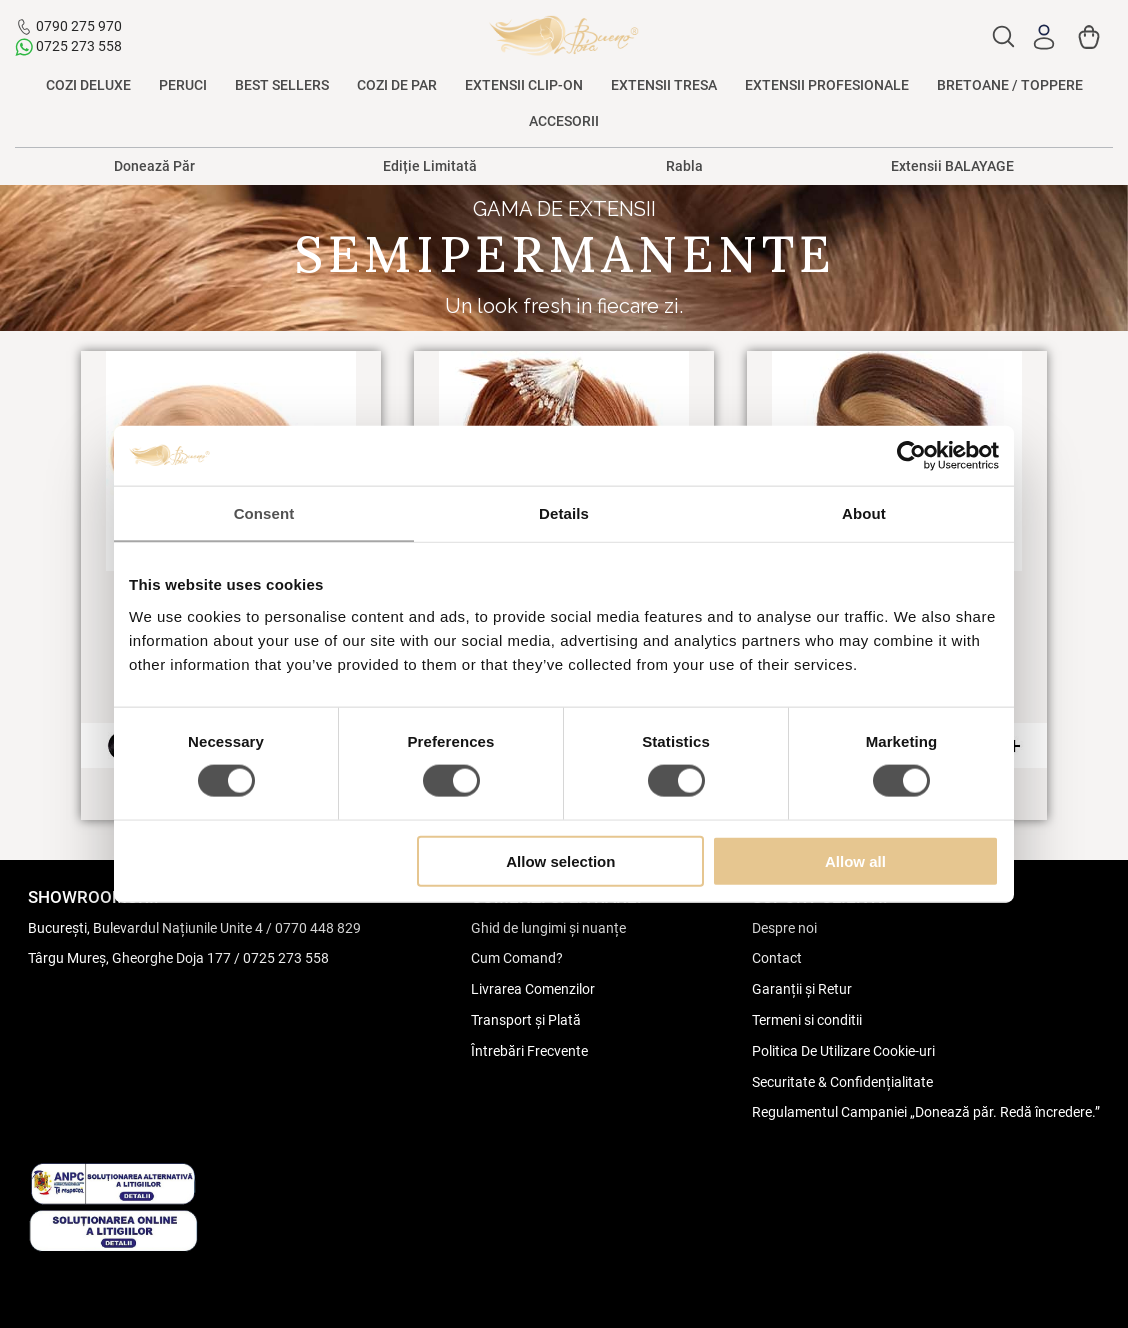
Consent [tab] (264, 513)
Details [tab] (564, 513)
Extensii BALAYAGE (952, 166)
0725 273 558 (79, 46)
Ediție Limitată (430, 166)
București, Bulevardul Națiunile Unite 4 (145, 928)
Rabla (684, 166)
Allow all (855, 860)
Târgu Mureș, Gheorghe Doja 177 (129, 958)
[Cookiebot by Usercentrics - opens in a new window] (911, 456)
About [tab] (864, 513)
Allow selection (560, 860)
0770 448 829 (318, 928)
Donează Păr (154, 166)
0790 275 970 (79, 26)
